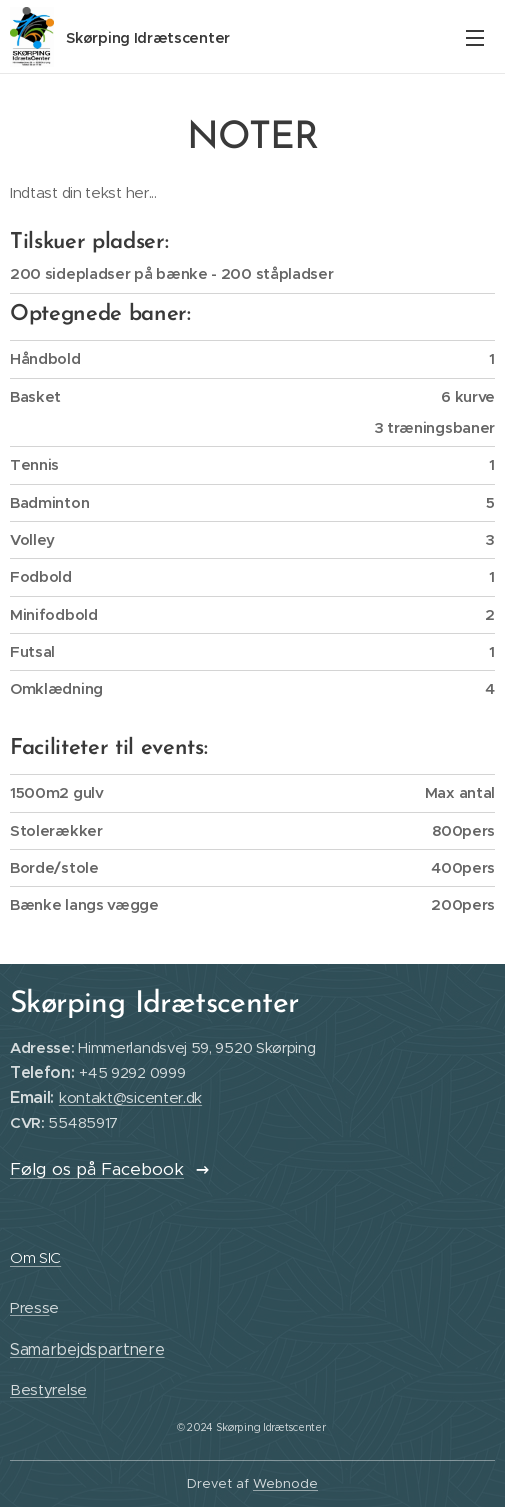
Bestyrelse (48, 1389)
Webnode (285, 1483)
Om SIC (35, 1257)
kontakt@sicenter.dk (130, 1097)
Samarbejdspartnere (87, 1348)
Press (29, 1307)
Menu (475, 38)
